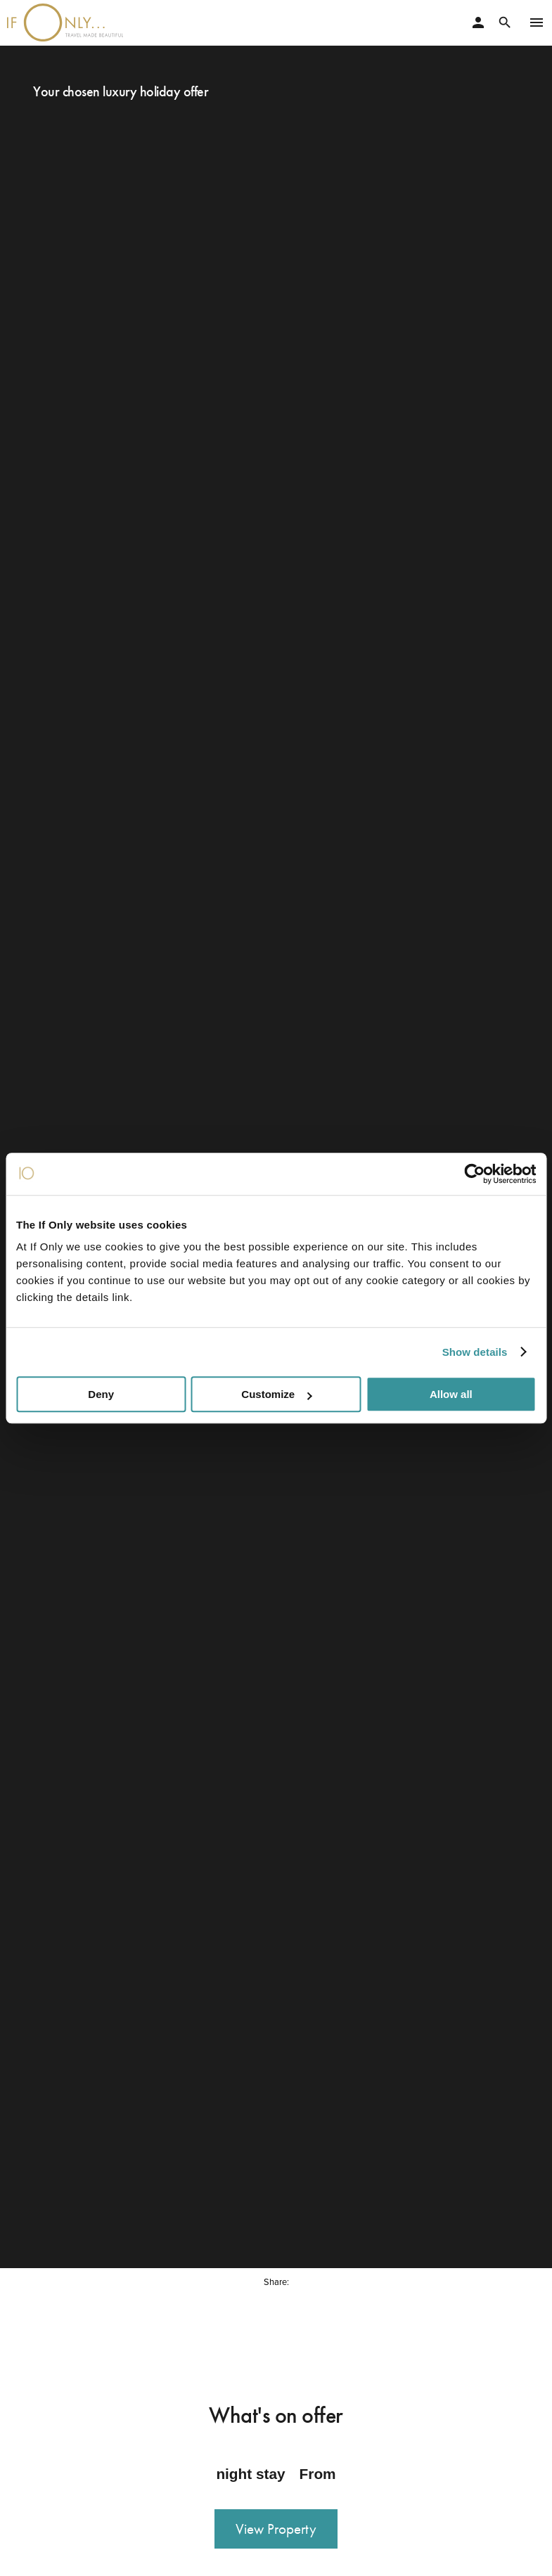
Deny (101, 1394)
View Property (276, 2523)
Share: (276, 2276)
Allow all (451, 1394)
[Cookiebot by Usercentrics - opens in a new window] (474, 1173)
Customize (276, 1394)
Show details (475, 1352)
